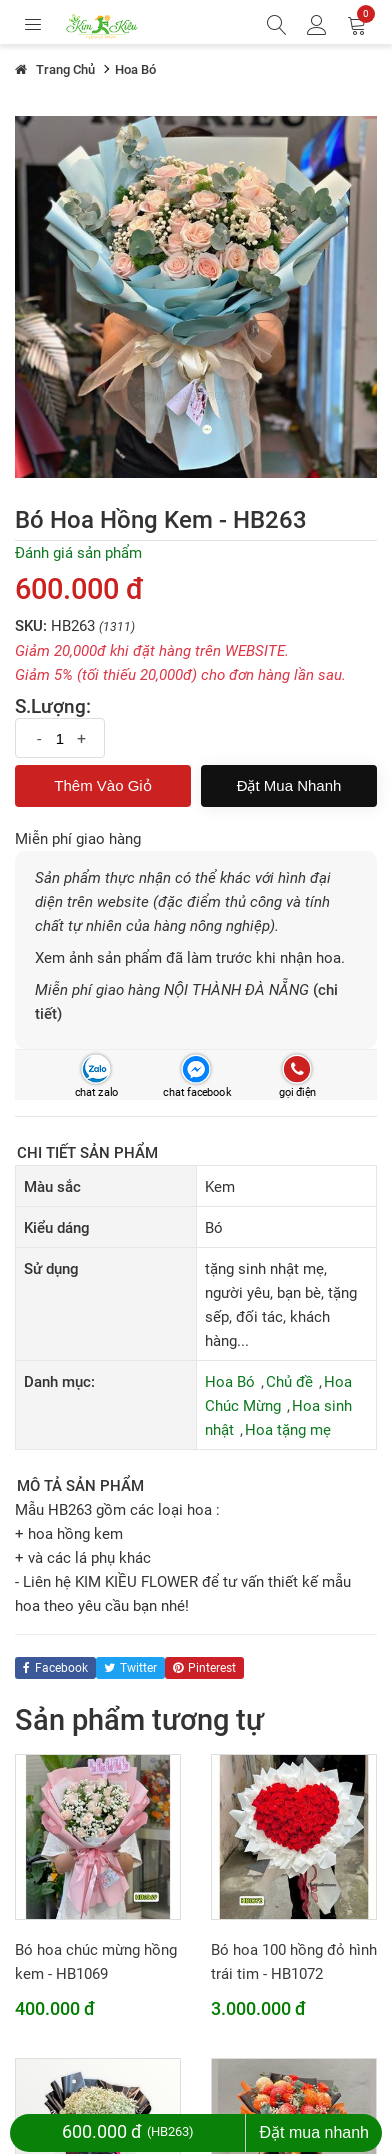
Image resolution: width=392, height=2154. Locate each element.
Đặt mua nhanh (289, 785)
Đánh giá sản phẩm (78, 553)
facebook (55, 1668)
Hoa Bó (230, 1382)
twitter (130, 1668)
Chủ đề (289, 1382)
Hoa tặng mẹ (288, 1430)
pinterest (204, 1668)
